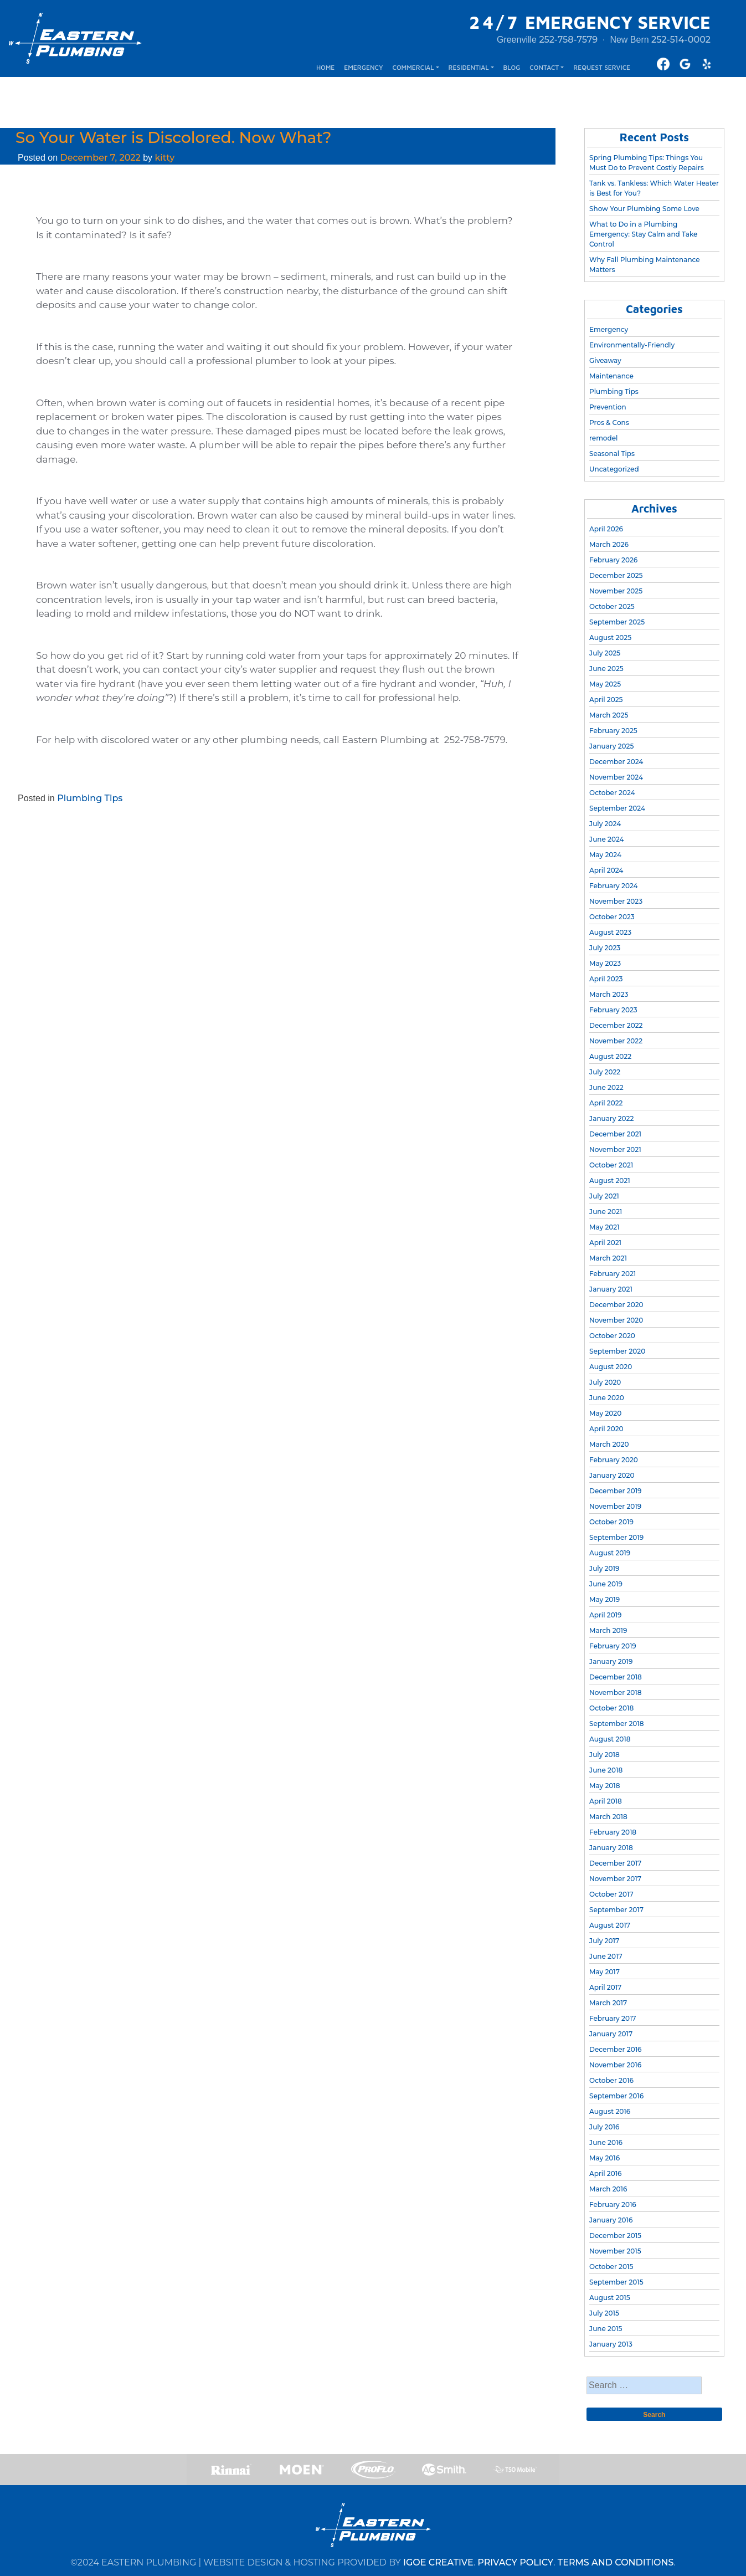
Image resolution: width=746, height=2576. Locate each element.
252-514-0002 (681, 39)
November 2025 (615, 591)
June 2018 (605, 1770)
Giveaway (605, 360)
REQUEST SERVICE (601, 67)
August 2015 (609, 2297)
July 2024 (605, 824)
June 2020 (606, 1398)
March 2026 (609, 544)
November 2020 (616, 1320)
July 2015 (604, 2313)
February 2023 (613, 1010)
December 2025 (615, 575)
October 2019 (611, 1522)
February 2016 (612, 2204)
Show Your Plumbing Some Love (644, 208)
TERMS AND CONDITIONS (616, 2562)
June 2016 (605, 2142)
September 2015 (616, 2282)
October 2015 (611, 2266)
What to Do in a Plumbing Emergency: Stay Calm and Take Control (643, 234)
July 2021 (604, 1196)
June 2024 (606, 839)
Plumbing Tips (89, 798)
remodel (603, 438)
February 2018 (612, 1832)
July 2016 (604, 2127)
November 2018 (615, 1692)
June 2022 (606, 1087)
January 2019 (610, 1661)
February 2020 (613, 1460)
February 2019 (612, 1646)
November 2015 (615, 2251)
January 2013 (610, 2344)
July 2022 (604, 1072)
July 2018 (604, 1754)
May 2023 (605, 963)
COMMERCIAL (413, 67)
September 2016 (616, 2096)
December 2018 (615, 1677)
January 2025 (611, 746)
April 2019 (605, 1615)
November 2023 (615, 901)
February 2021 (612, 1273)
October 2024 (612, 792)
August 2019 (609, 1553)
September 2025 (617, 622)
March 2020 (609, 1444)
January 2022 (611, 1118)
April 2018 (605, 1801)
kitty (164, 157)
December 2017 (615, 1863)
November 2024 (616, 777)
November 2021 (615, 1149)
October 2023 (612, 917)
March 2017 (608, 2003)
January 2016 (610, 2220)
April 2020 (606, 1429)
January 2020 (611, 1475)
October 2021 (611, 1165)
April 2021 (605, 1242)
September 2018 (616, 1723)
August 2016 (609, 2111)
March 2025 (608, 715)
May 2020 (605, 1413)
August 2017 (609, 1925)
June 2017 (605, 1956)
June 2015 (605, 2328)
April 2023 (605, 979)
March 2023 (608, 994)
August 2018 (609, 1739)
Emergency (608, 329)
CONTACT (544, 67)
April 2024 (606, 870)
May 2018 (604, 1785)
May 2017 (604, 1972)
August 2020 (610, 1367)
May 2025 (605, 684)
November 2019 (615, 1506)
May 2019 (604, 1599)
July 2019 (604, 1568)
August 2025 (610, 637)
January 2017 (610, 2034)
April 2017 (605, 1987)
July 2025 (604, 653)
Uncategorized (614, 469)
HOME (325, 67)
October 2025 (612, 606)
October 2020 (612, 1335)
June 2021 (605, 1211)
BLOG (511, 67)
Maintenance (611, 376)
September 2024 (617, 808)
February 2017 (612, 2018)
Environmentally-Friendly (632, 345)
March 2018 (608, 1816)
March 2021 (608, 1258)
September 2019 (616, 1537)
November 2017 (615, 1879)
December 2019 (615, 1491)
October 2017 (611, 1894)
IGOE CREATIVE (438, 2562)
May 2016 (604, 2158)
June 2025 (606, 668)
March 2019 (608, 1630)
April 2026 (606, 529)
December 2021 (615, 1134)
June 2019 (605, 1584)
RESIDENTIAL (469, 67)
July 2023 (604, 948)
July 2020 (605, 1382)
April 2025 (605, 699)
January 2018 (611, 1847)
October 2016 (611, 2080)
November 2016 (615, 2065)
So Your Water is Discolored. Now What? (174, 137)
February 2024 (613, 886)
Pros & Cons (609, 422)
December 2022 (615, 1025)
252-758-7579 (568, 39)
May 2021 (604, 1227)
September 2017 (616, 1910)
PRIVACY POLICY (515, 2562)
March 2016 (608, 2189)
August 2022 (610, 1056)
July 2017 (604, 1941)
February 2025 (613, 730)
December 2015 (615, 2235)
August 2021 (609, 1180)
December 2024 (616, 761)
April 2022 (605, 1103)
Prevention (607, 407)
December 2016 (615, 2049)
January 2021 (610, 1289)
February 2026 (613, 560)
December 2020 (616, 1304)
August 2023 (610, 932)
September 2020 (617, 1351)
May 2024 (605, 855)
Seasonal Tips (612, 453)
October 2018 (611, 1708)
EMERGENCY (363, 67)
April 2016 (605, 2173)
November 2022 (615, 1041)
